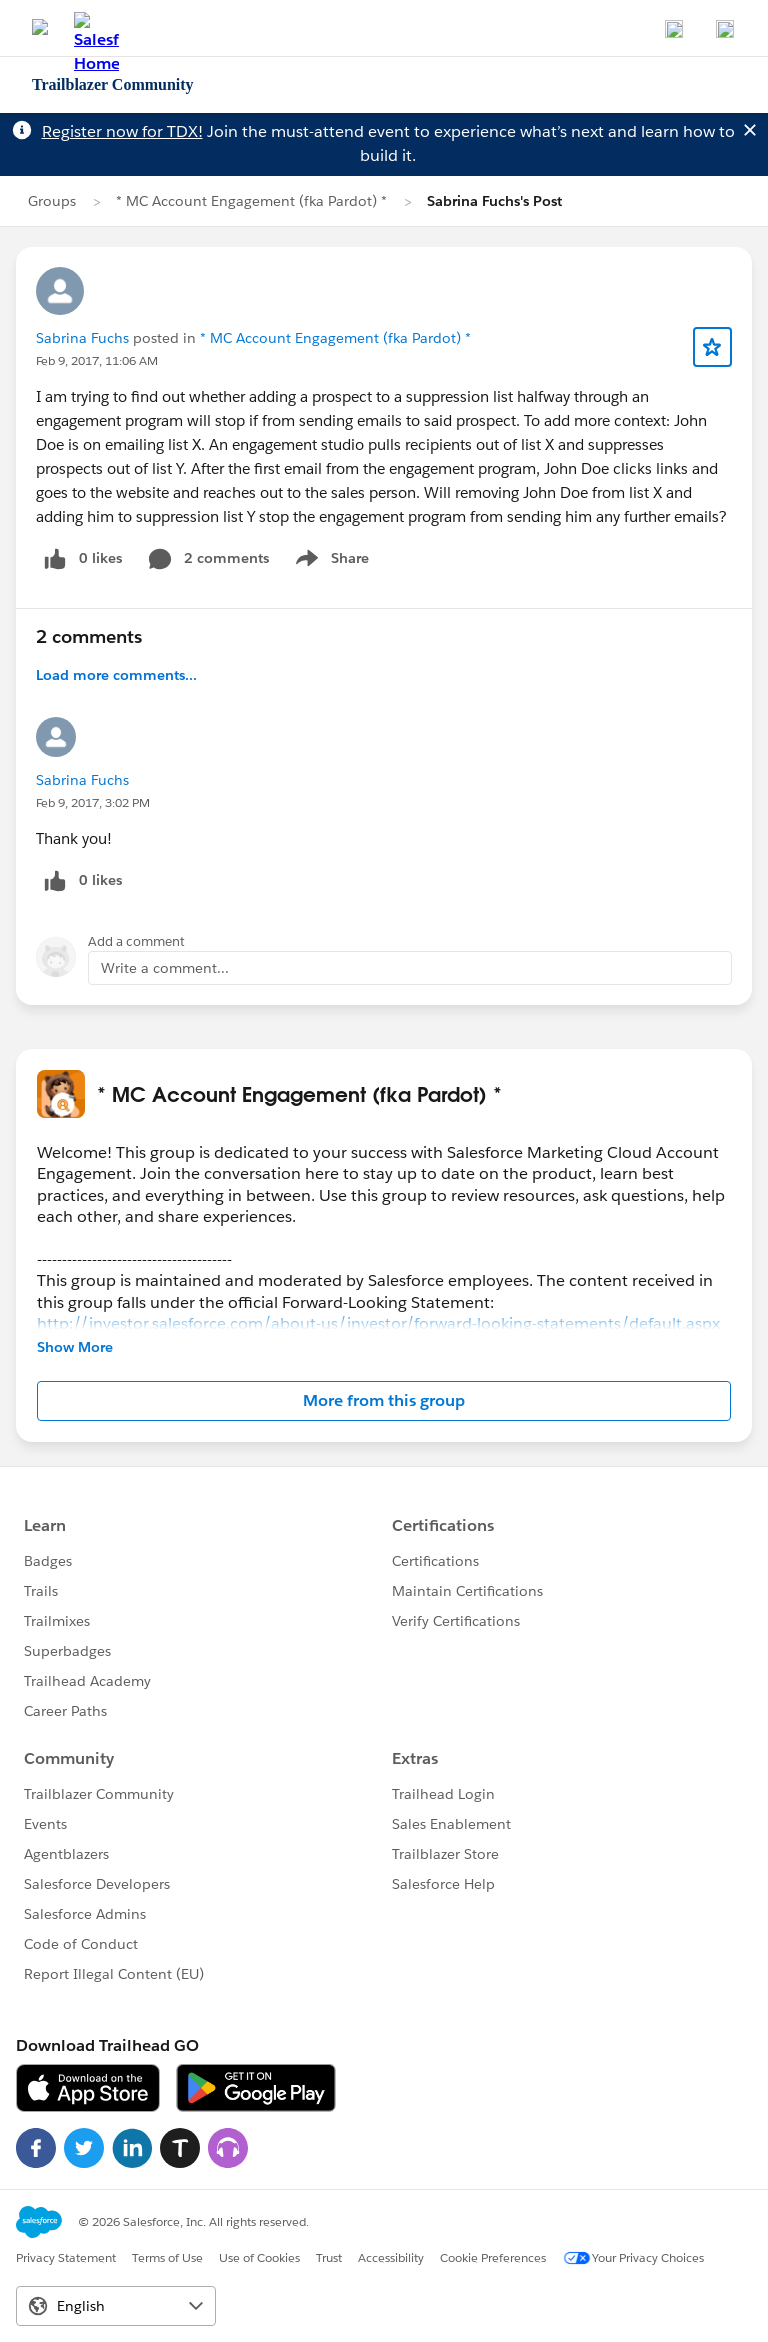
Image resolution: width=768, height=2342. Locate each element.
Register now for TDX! (122, 131)
